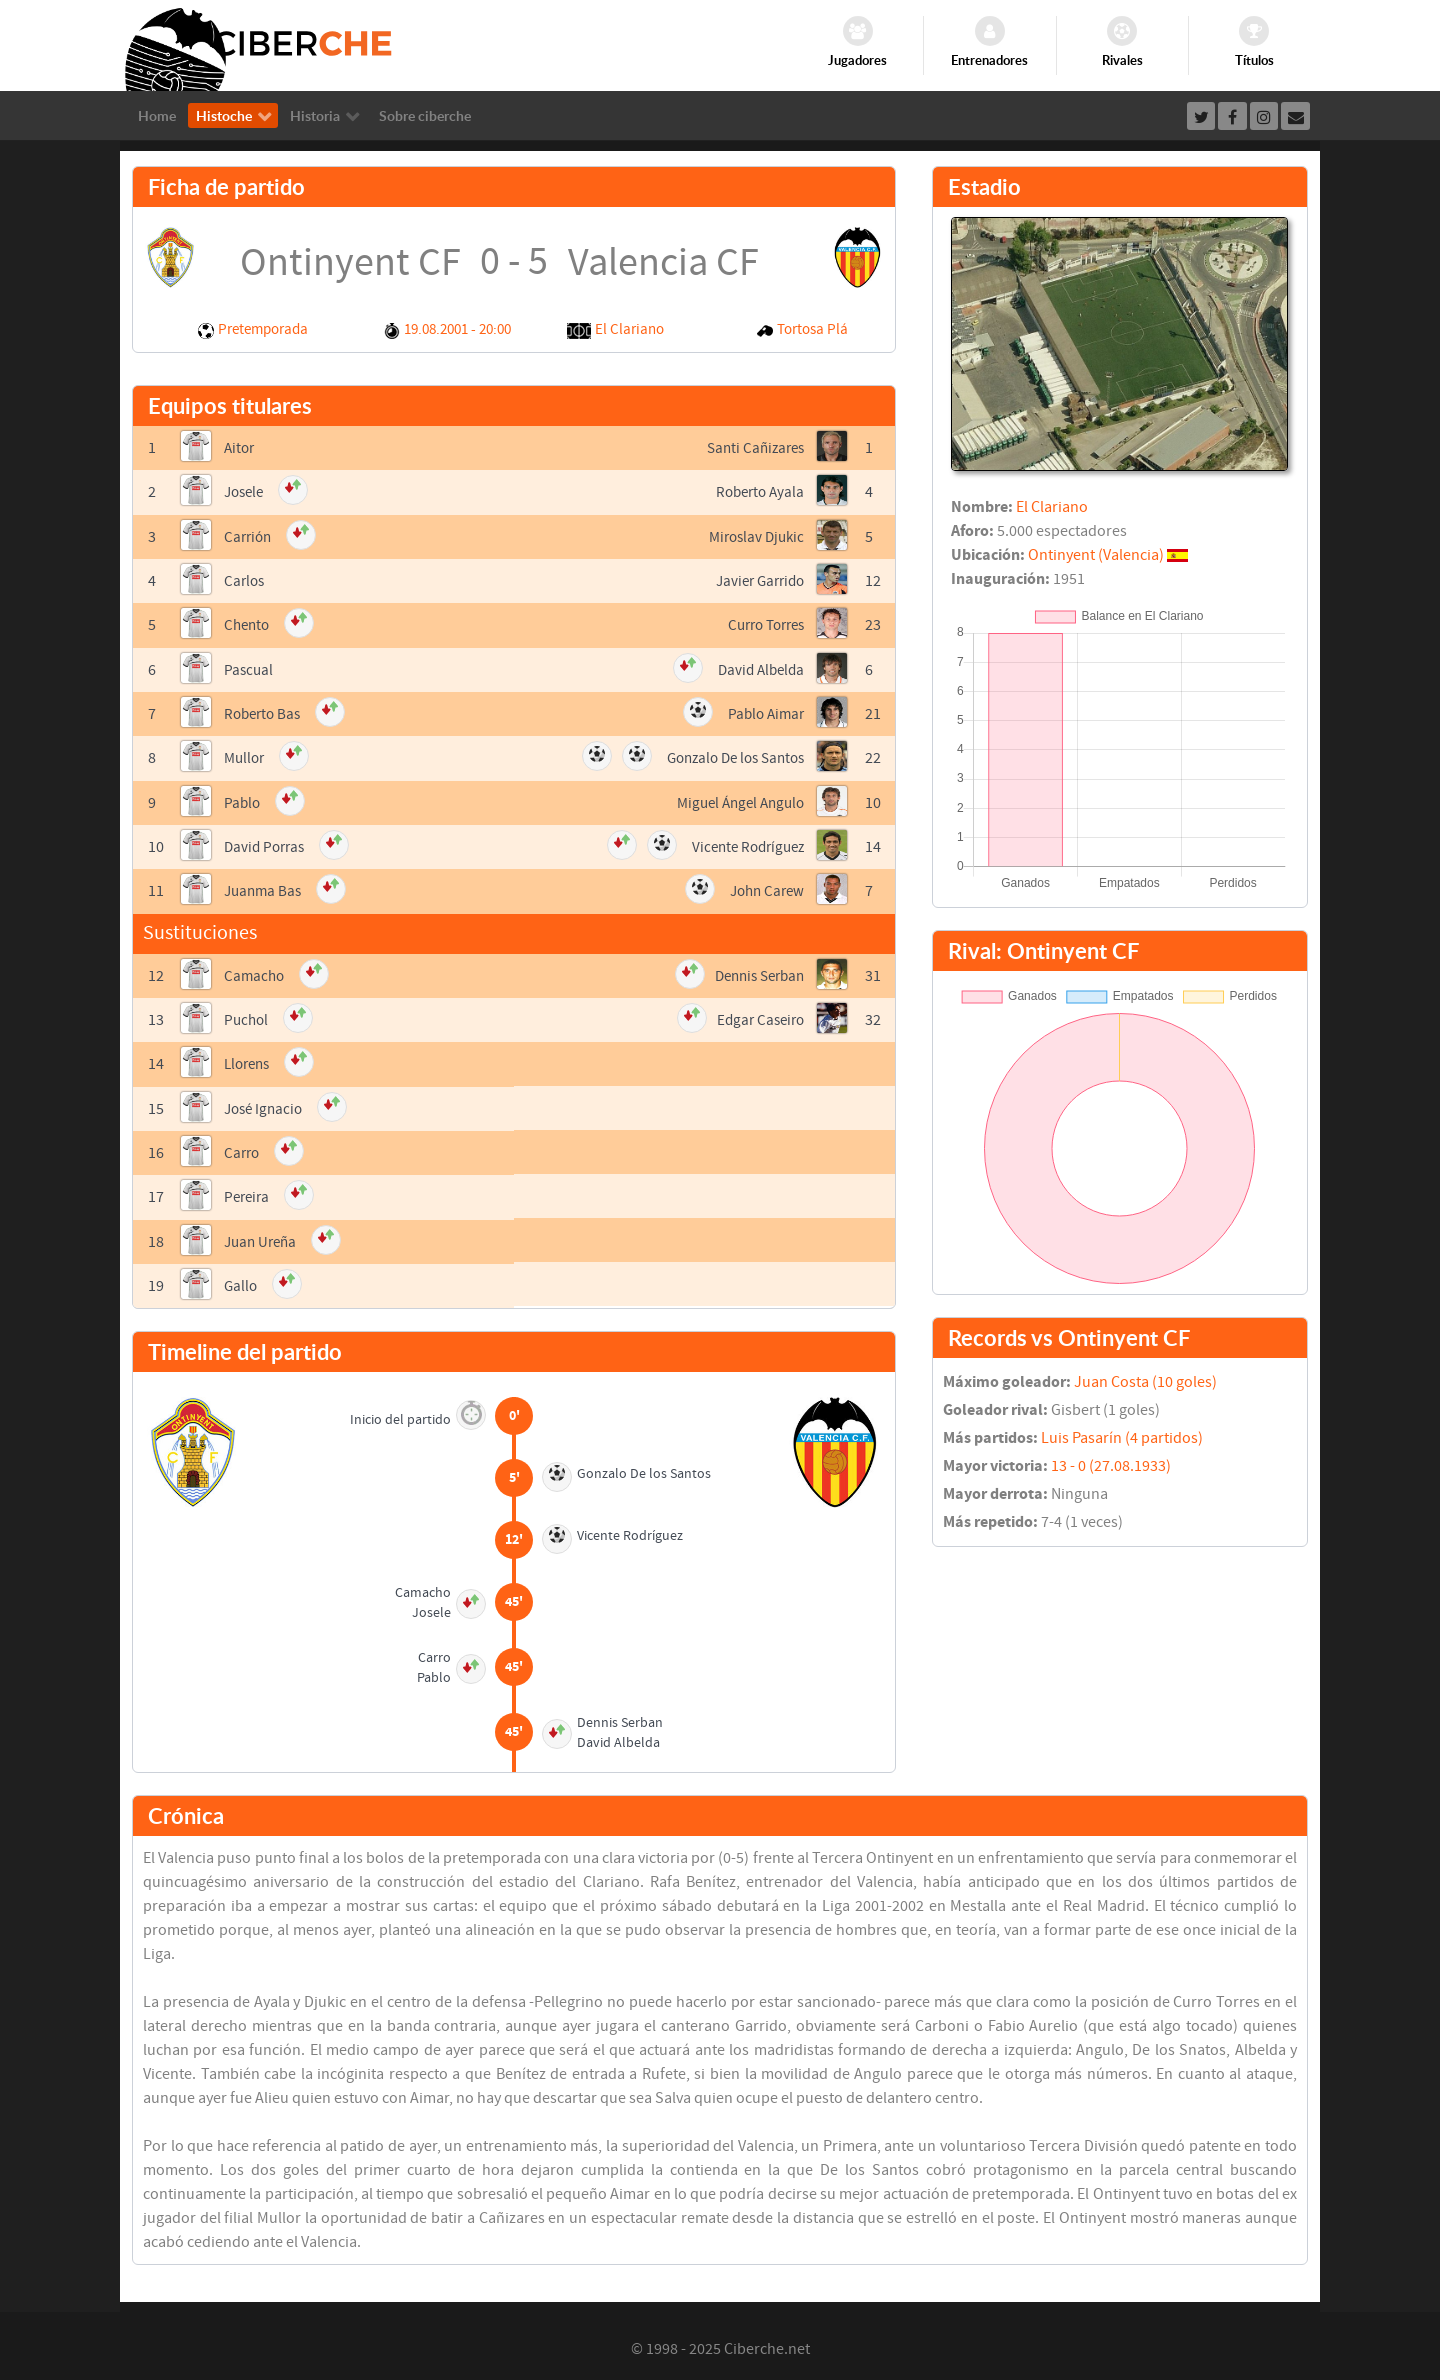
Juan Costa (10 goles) (1145, 1382)
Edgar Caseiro (757, 1016)
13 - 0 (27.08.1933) (1111, 1466)
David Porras (267, 844)
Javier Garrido (756, 580)
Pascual (249, 668)
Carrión (249, 536)
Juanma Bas (265, 888)
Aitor (240, 448)
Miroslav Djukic (753, 536)
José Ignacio (266, 1104)
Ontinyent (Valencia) (1096, 555)
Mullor (246, 756)
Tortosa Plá (812, 329)
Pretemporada (263, 329)
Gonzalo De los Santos (729, 756)
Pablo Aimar (763, 712)
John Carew (764, 888)
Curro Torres (761, 624)
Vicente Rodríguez (743, 844)
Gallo (241, 1280)
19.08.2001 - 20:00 (457, 329)
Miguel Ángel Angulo (735, 800)
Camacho (255, 972)
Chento (248, 624)
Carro (243, 1148)
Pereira (248, 1192)
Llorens (249, 1060)
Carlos (245, 580)
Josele (246, 492)
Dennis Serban (754, 972)
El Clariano (629, 329)
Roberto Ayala (757, 492)
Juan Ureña (263, 1236)
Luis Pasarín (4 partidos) (1122, 1438)
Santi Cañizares (752, 448)
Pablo (243, 800)
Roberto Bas (265, 712)
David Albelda (758, 668)
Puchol (247, 1016)
